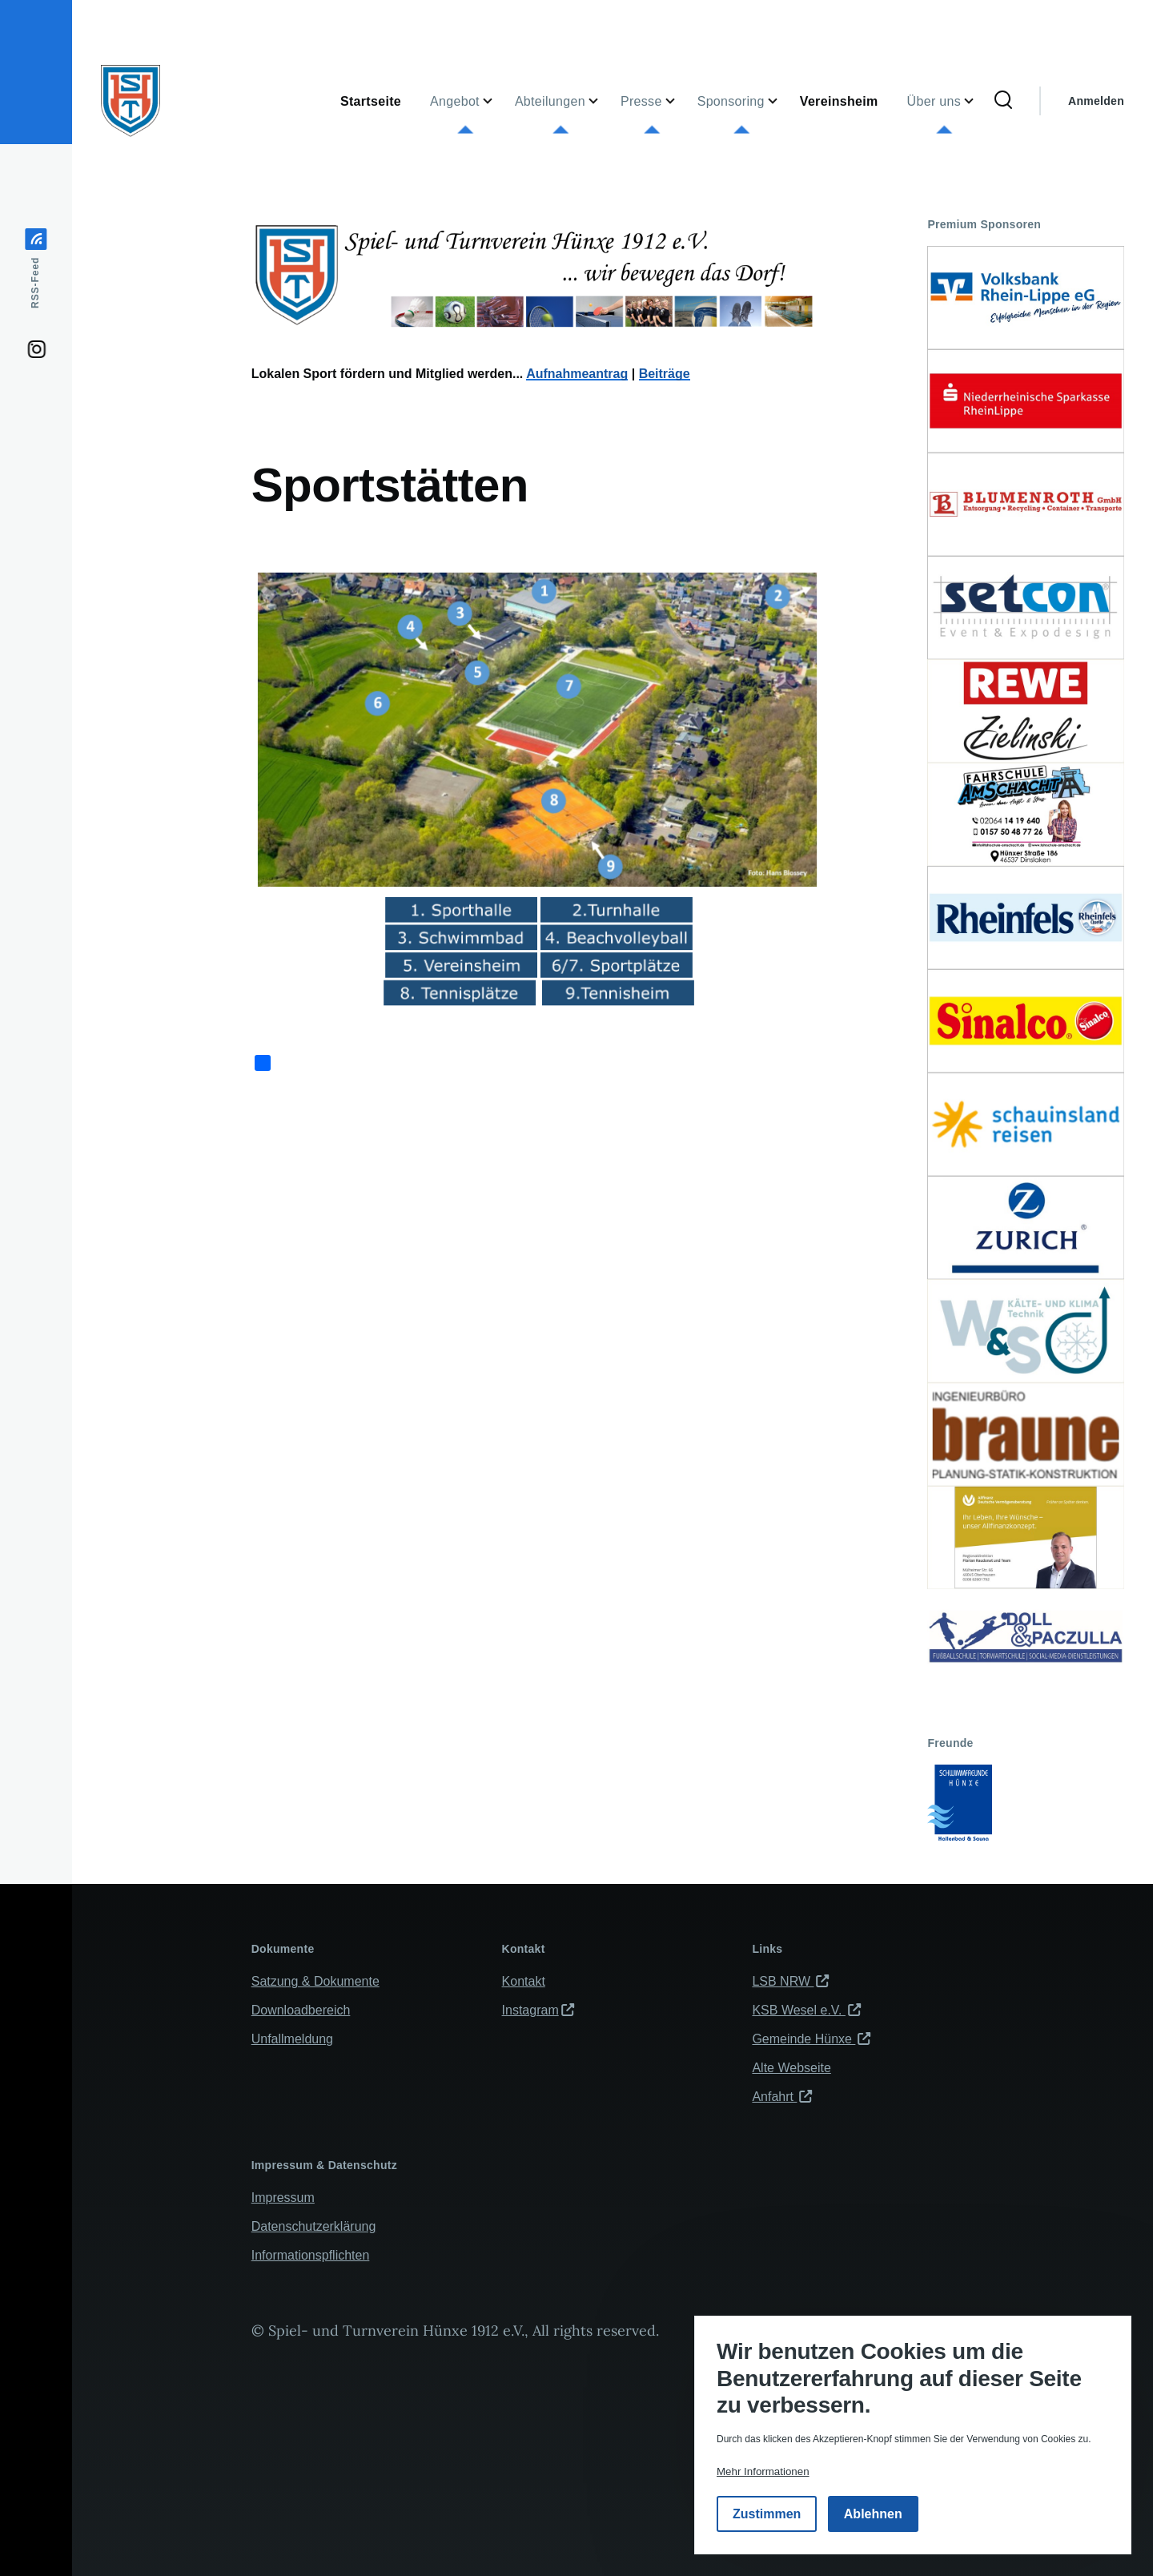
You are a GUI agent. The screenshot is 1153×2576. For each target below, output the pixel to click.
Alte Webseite (791, 2068)
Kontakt (523, 1981)
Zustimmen (767, 2514)
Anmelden (1096, 101)
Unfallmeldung (292, 2039)
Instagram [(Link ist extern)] (538, 2010)
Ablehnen (873, 2514)
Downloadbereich (301, 2010)
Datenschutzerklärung (313, 2226)
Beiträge (664, 373)
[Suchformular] (1003, 101)
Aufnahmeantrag (577, 373)
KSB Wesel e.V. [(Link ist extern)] (806, 2010)
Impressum (283, 2197)
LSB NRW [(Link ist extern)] (790, 1981)
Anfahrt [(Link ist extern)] (782, 2096)
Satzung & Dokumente (315, 1981)
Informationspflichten (310, 2255)
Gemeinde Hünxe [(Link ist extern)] (811, 2039)
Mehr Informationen (763, 2471)
